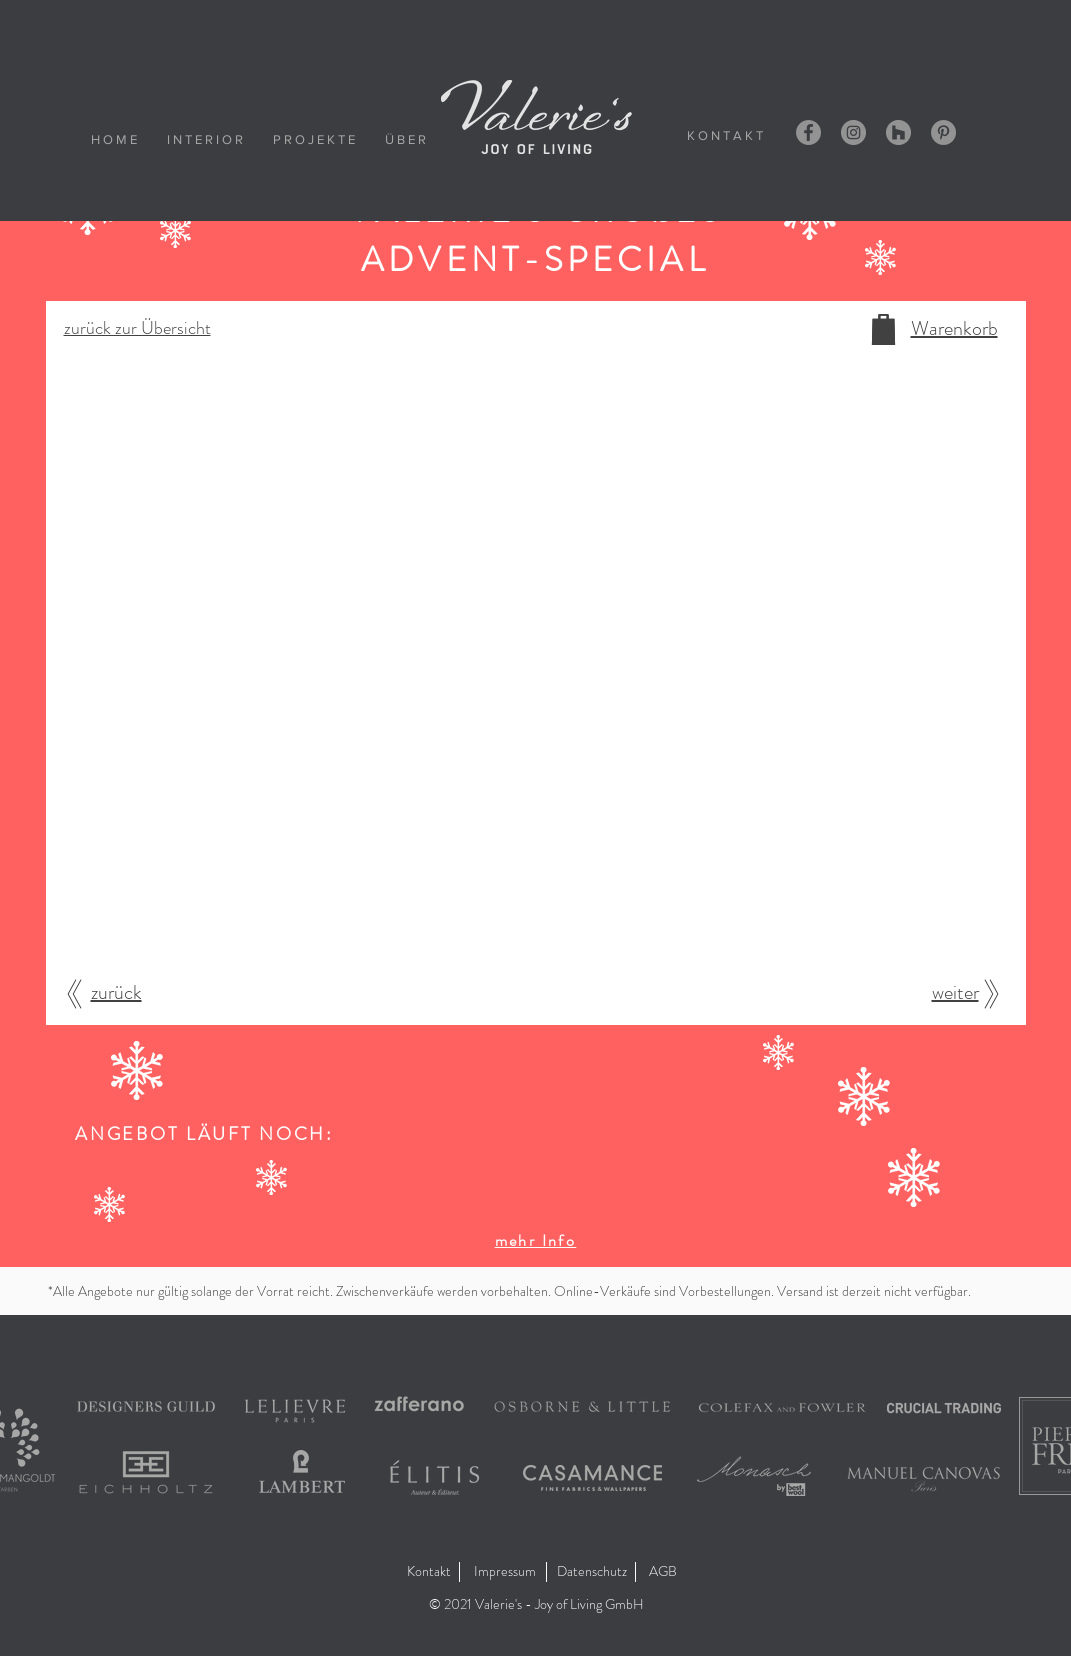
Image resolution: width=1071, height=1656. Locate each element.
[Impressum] (505, 1572)
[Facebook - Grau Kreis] (808, 132)
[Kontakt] (429, 1572)
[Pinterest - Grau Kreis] (943, 132)
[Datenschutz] (592, 1572)
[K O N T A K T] (725, 135)
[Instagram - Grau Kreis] (853, 132)
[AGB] (665, 1572)
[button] (535, 1605)
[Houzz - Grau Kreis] (898, 132)
